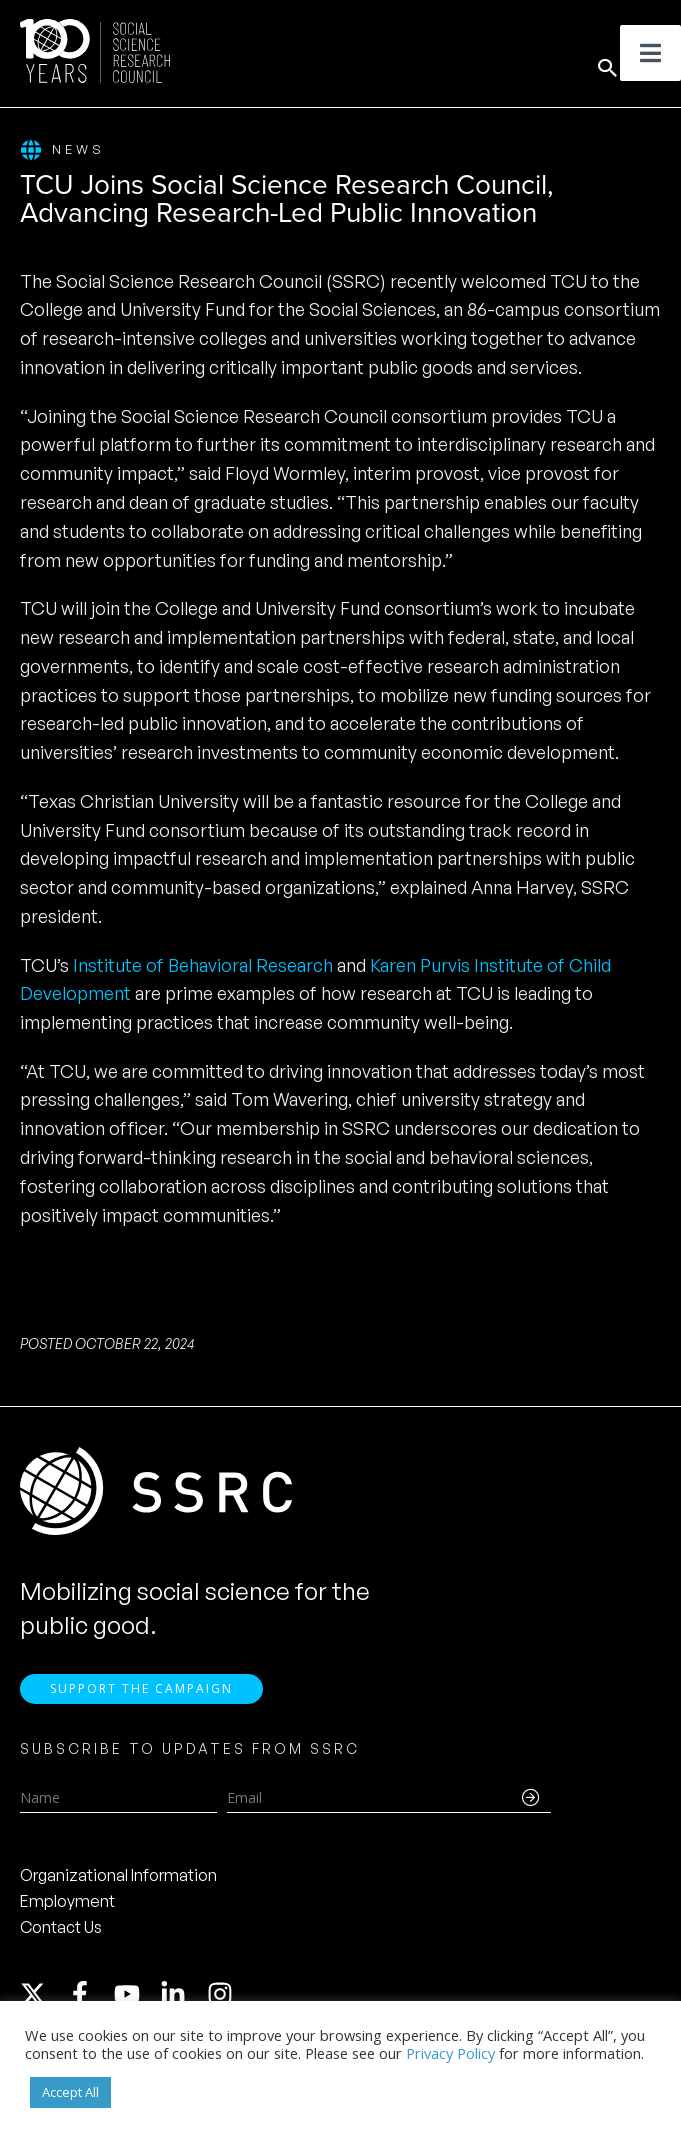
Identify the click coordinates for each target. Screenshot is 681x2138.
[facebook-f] (89, 1997)
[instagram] (224, 1997)
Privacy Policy (450, 2053)
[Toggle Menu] (650, 53)
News (62, 150)
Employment (67, 1904)
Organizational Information (118, 1878)
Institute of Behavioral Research (203, 965)
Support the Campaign (141, 1691)
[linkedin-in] (182, 1997)
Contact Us (61, 1930)
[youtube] (136, 1997)
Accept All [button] (70, 2092)
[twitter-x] (42, 1997)
